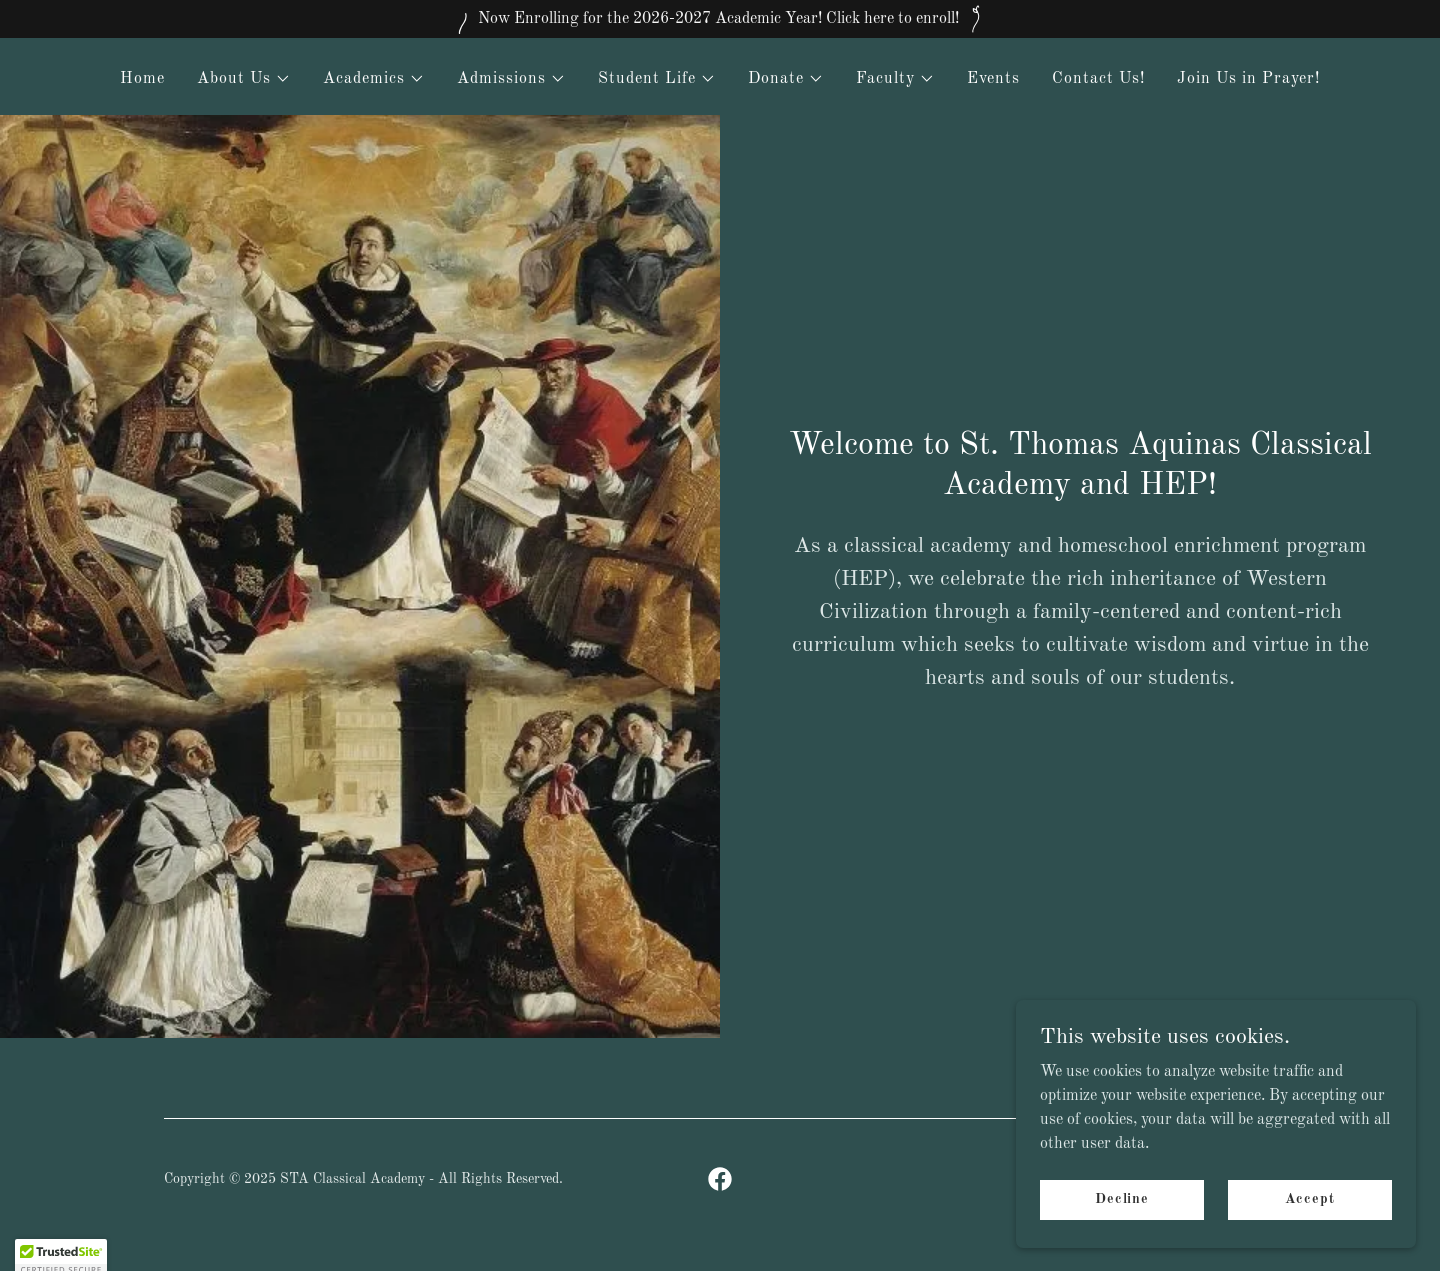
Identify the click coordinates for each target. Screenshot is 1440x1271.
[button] (244, 79)
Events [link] (993, 79)
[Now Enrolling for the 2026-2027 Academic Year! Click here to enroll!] (720, 19)
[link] (720, 1179)
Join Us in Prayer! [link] (1248, 79)
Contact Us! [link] (1098, 79)
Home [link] (142, 79)
